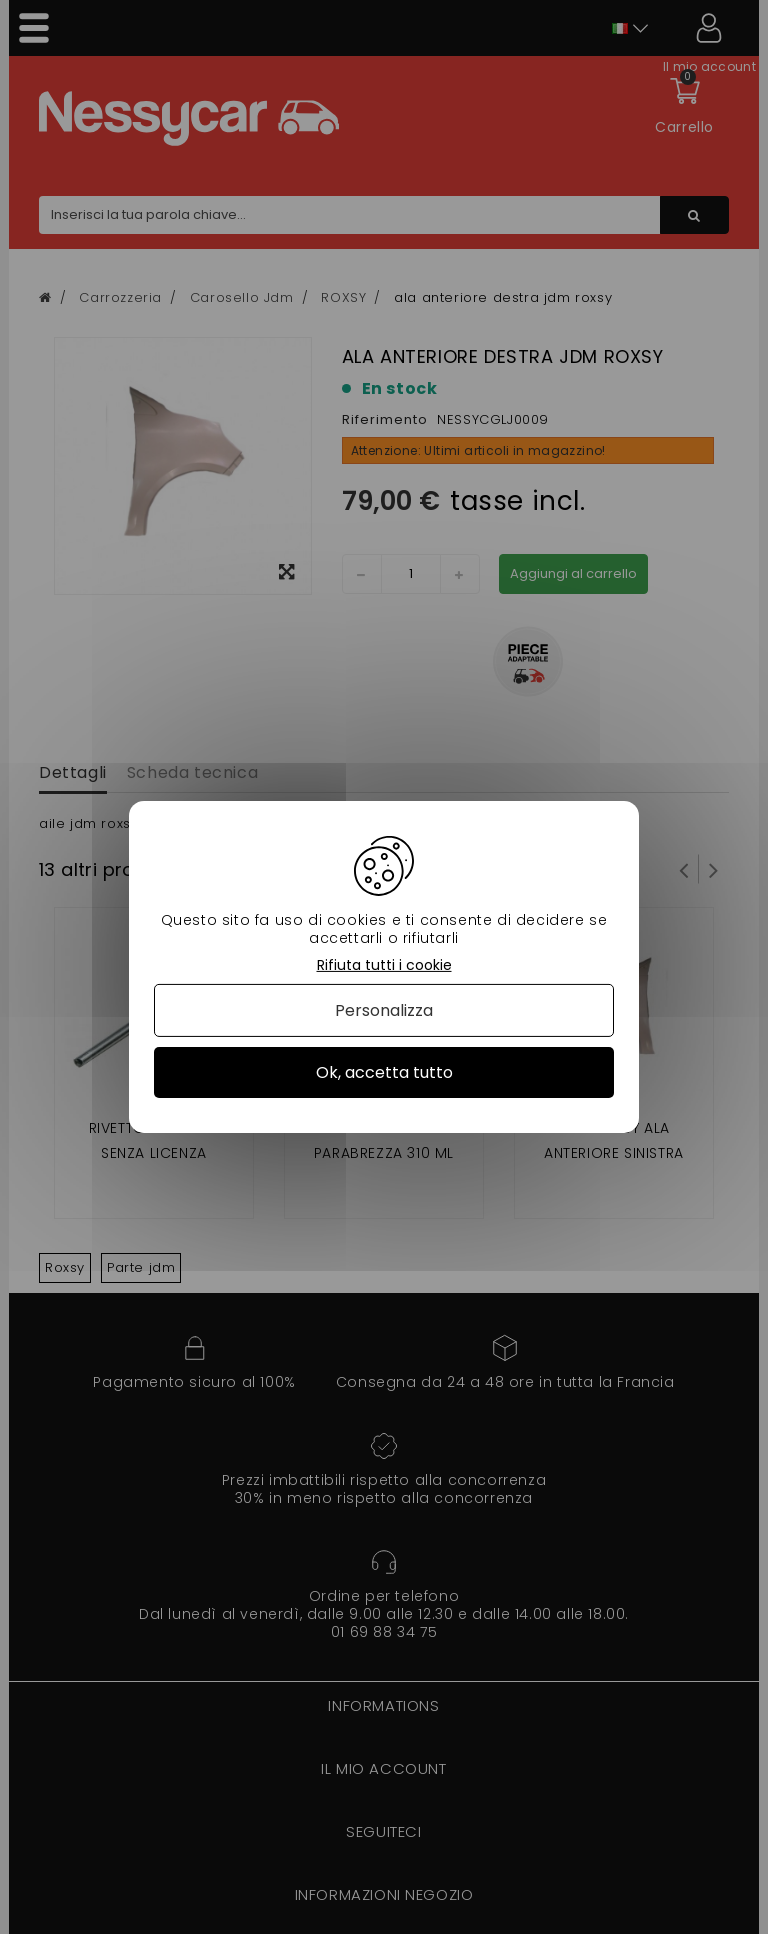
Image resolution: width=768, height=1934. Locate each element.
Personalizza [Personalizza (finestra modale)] (384, 1010)
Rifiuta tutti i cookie (384, 965)
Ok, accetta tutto (384, 1072)
